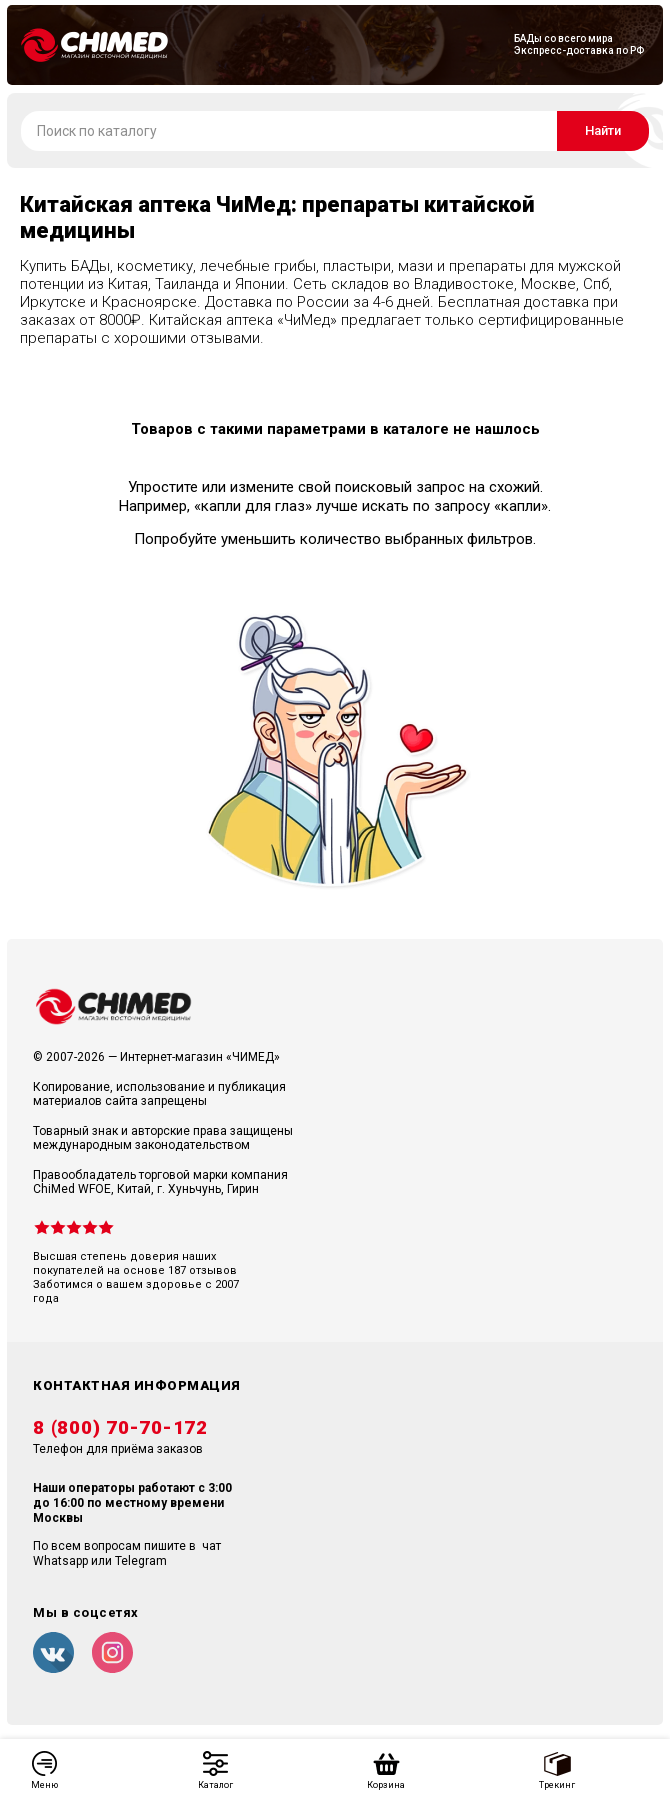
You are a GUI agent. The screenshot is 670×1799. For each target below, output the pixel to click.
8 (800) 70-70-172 (120, 1428)
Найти (603, 130)
